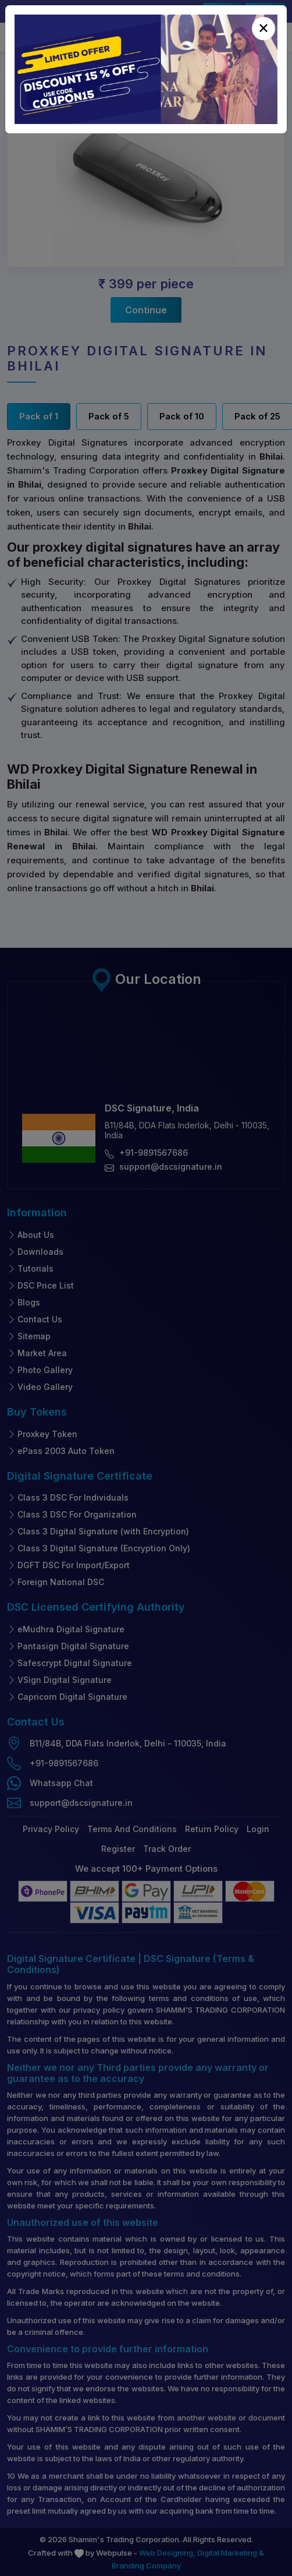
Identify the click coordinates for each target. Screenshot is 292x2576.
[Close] (263, 28)
